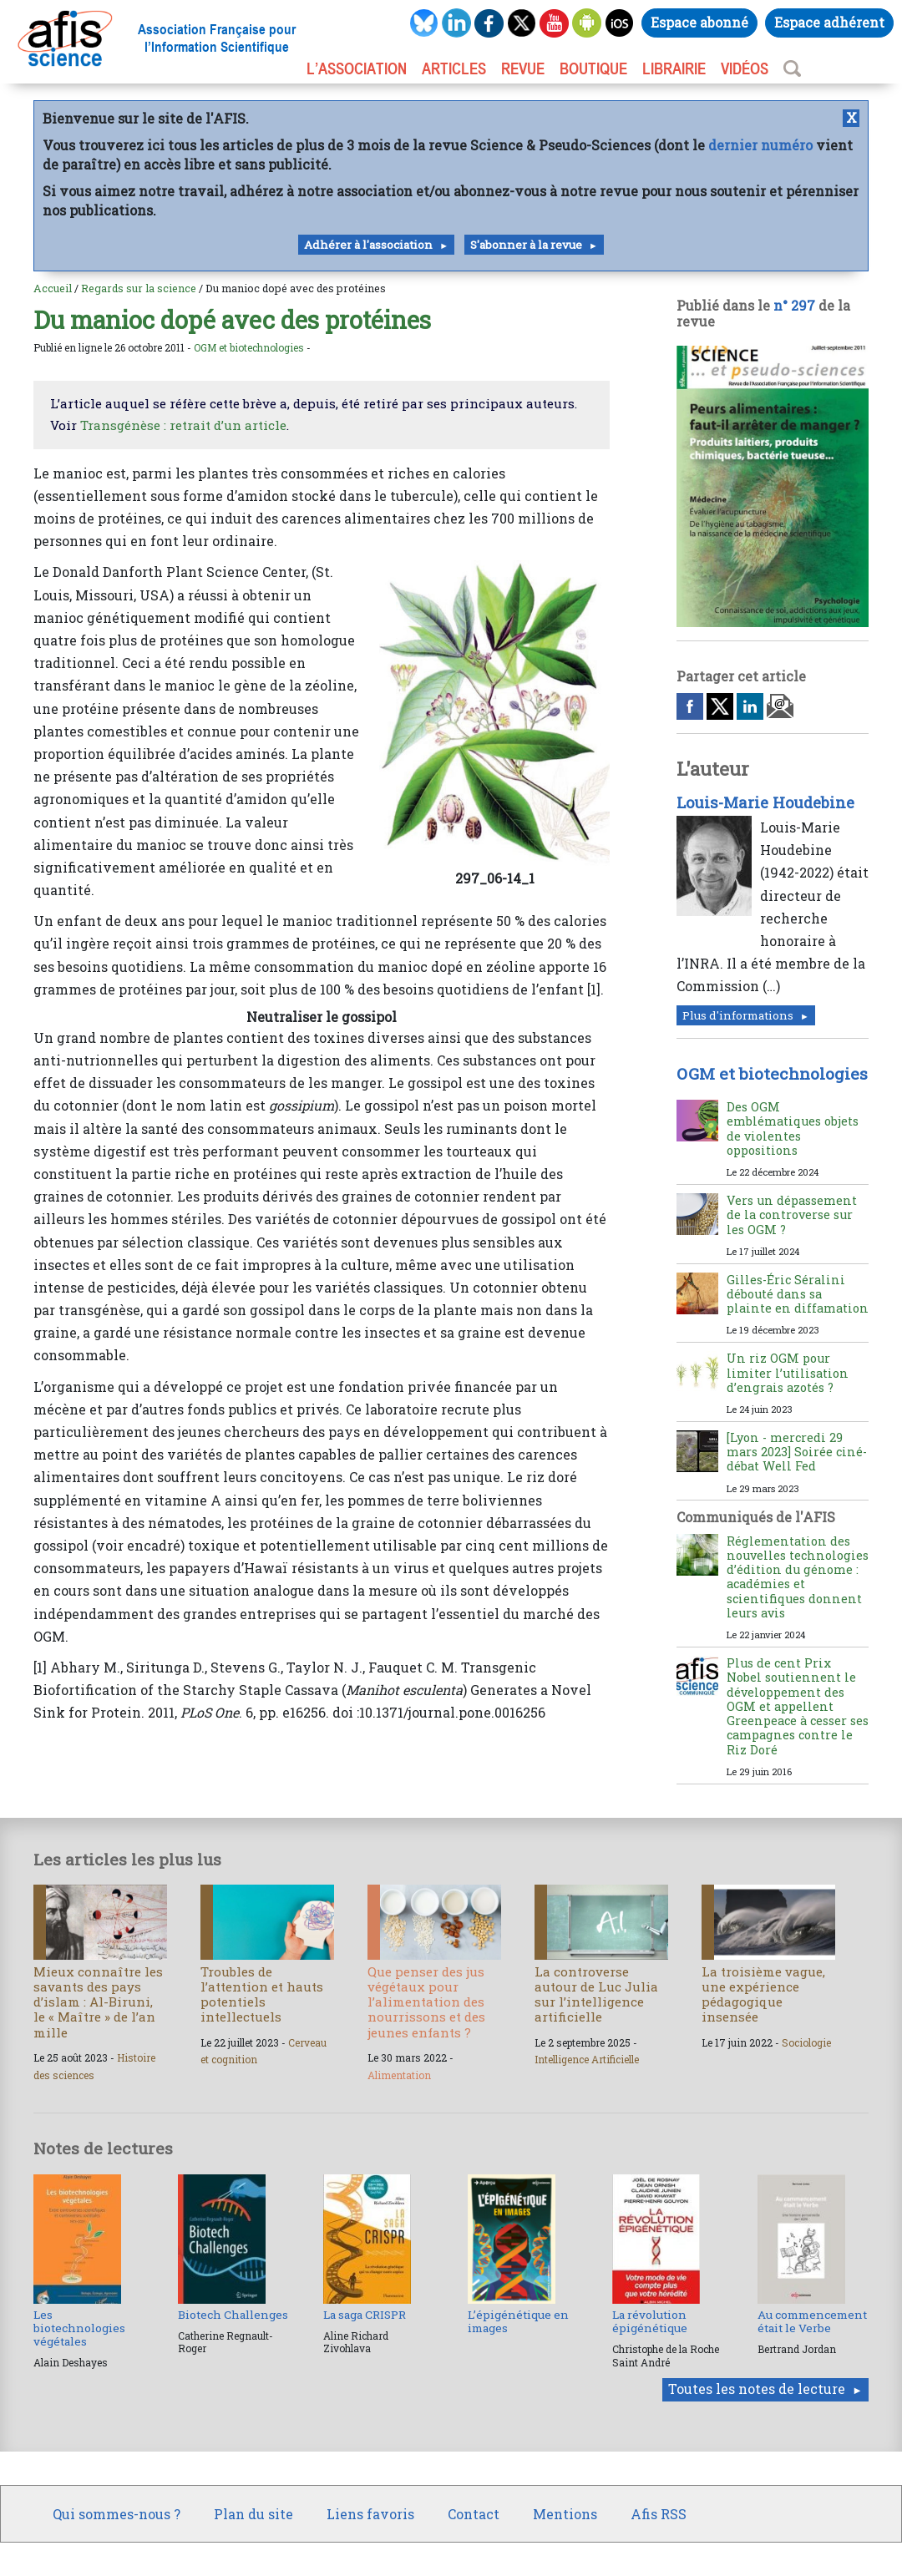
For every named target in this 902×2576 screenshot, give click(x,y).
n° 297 (794, 305)
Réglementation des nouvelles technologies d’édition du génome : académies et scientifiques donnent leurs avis (798, 1577)
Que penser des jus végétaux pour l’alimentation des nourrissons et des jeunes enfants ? (426, 2002)
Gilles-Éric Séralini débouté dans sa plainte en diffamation (798, 1294)
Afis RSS (659, 2514)
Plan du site (253, 2514)
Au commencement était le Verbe (812, 2321)
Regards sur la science (138, 288)
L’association (357, 68)
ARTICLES (454, 68)
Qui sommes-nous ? (116, 2514)
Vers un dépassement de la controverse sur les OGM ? (792, 1214)
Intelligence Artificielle (587, 2059)
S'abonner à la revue (526, 244)
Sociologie (806, 2042)
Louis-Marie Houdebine (765, 802)
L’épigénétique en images (518, 2321)
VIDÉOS (744, 68)
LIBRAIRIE (674, 68)
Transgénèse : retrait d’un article (183, 425)
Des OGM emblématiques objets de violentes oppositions (793, 1128)
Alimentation (399, 2075)
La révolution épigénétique (649, 2321)
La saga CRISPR (364, 2314)
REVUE (523, 68)
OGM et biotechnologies (249, 347)
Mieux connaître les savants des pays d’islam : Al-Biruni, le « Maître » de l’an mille (98, 2002)
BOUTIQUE (593, 68)
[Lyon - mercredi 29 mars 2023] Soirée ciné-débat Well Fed (797, 1452)
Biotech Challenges (233, 2314)
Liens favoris (370, 2514)
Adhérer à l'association (368, 244)
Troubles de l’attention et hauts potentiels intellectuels (261, 1994)
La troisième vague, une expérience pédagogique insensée (763, 1994)
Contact (473, 2514)
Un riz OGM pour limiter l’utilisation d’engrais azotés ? (788, 1372)
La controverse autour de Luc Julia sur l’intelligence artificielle (596, 1994)
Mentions (565, 2514)
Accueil (52, 288)
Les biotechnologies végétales (79, 2328)
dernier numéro (760, 145)
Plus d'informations (737, 1015)
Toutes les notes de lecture (756, 2388)
